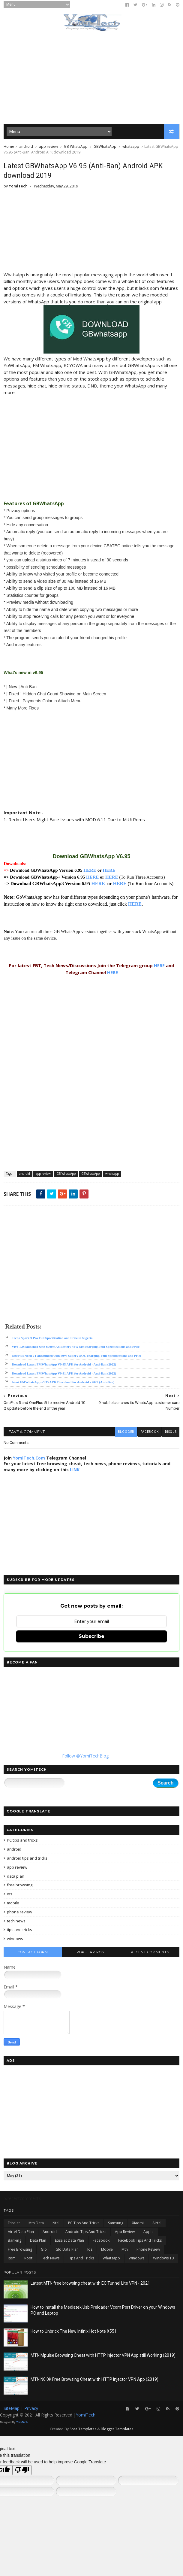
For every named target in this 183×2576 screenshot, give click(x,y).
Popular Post (91, 1953)
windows (15, 1940)
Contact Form (33, 1953)
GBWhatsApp (105, 147)
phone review (19, 1913)
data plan (15, 1877)
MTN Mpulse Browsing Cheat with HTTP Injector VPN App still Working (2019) (103, 2356)
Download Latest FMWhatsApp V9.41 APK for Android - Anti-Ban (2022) (64, 1375)
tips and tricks (19, 1931)
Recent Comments (150, 1953)
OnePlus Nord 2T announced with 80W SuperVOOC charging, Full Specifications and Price (76, 1357)
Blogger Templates (117, 2430)
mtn (125, 2250)
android (26, 147)
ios (9, 1895)
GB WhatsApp (76, 147)
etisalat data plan (69, 2241)
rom (12, 2259)
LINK (75, 1471)
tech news (16, 1922)
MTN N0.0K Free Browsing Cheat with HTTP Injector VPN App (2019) (94, 2380)
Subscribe (91, 1637)
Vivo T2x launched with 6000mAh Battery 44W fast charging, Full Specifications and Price (76, 1348)
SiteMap (12, 2410)
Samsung (115, 2224)
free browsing (19, 1886)
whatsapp (130, 147)
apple (148, 2233)
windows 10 (163, 2259)
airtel (156, 2224)
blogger (125, 1433)
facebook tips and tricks (140, 2241)
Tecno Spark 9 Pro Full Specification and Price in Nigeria (52, 1339)
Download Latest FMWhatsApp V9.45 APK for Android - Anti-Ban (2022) (64, 1366)
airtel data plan (21, 2233)
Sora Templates (83, 2430)
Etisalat (14, 2224)
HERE (90, 872)
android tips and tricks (27, 1859)
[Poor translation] (22, 2471)
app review (48, 147)
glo (44, 2250)
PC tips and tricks (22, 1841)
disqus (170, 1433)
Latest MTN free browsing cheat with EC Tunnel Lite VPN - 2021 (90, 2284)
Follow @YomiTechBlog (85, 1757)
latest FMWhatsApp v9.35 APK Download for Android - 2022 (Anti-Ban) (63, 1384)
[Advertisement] (91, 78)
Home (9, 147)
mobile (13, 1904)
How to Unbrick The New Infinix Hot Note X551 (74, 2332)
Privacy (31, 2410)
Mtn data (36, 2224)
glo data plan (67, 2250)
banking (14, 2241)
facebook (149, 1433)
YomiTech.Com (29, 1459)
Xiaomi (138, 2224)
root (28, 2259)
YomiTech (85, 2416)
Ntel (55, 2224)
